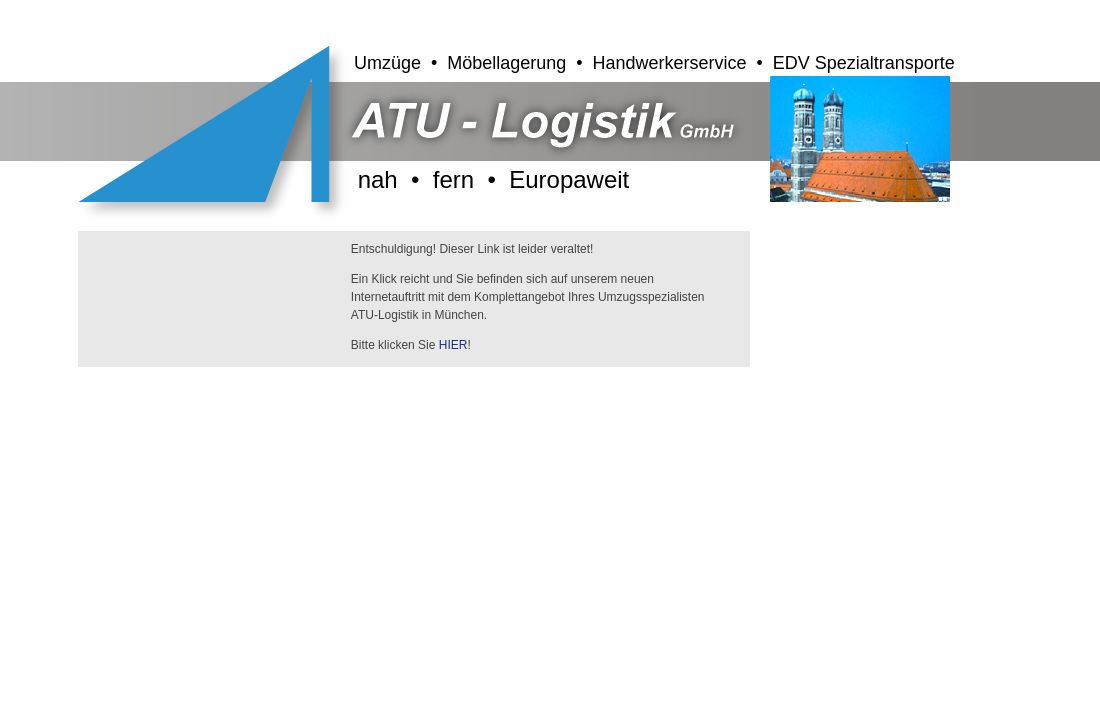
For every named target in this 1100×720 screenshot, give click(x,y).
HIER (453, 345)
